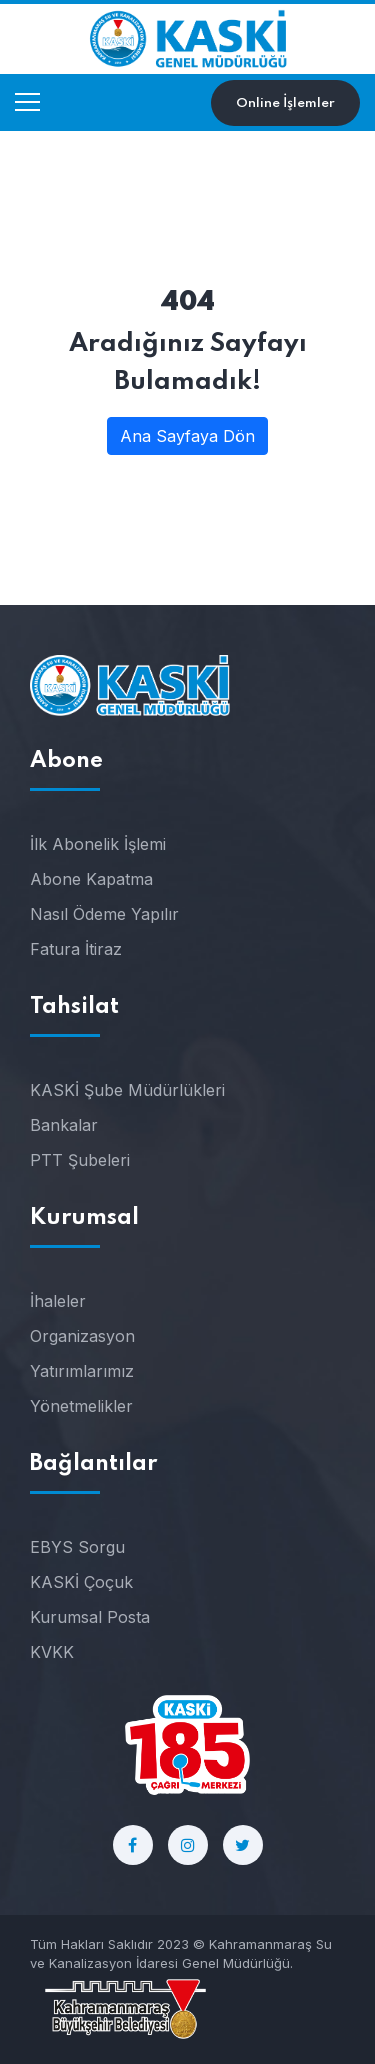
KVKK (52, 1652)
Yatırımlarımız (82, 1371)
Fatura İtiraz (76, 949)
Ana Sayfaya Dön (187, 436)
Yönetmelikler (81, 1406)
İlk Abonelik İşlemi (98, 844)
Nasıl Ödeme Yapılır (104, 914)
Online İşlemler (285, 103)
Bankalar (64, 1125)
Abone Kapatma (91, 879)
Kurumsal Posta (90, 1617)
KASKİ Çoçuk (81, 1582)
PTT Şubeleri (80, 1160)
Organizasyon (82, 1336)
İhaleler (58, 1301)
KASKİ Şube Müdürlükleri (127, 1090)
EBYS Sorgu (77, 1547)
